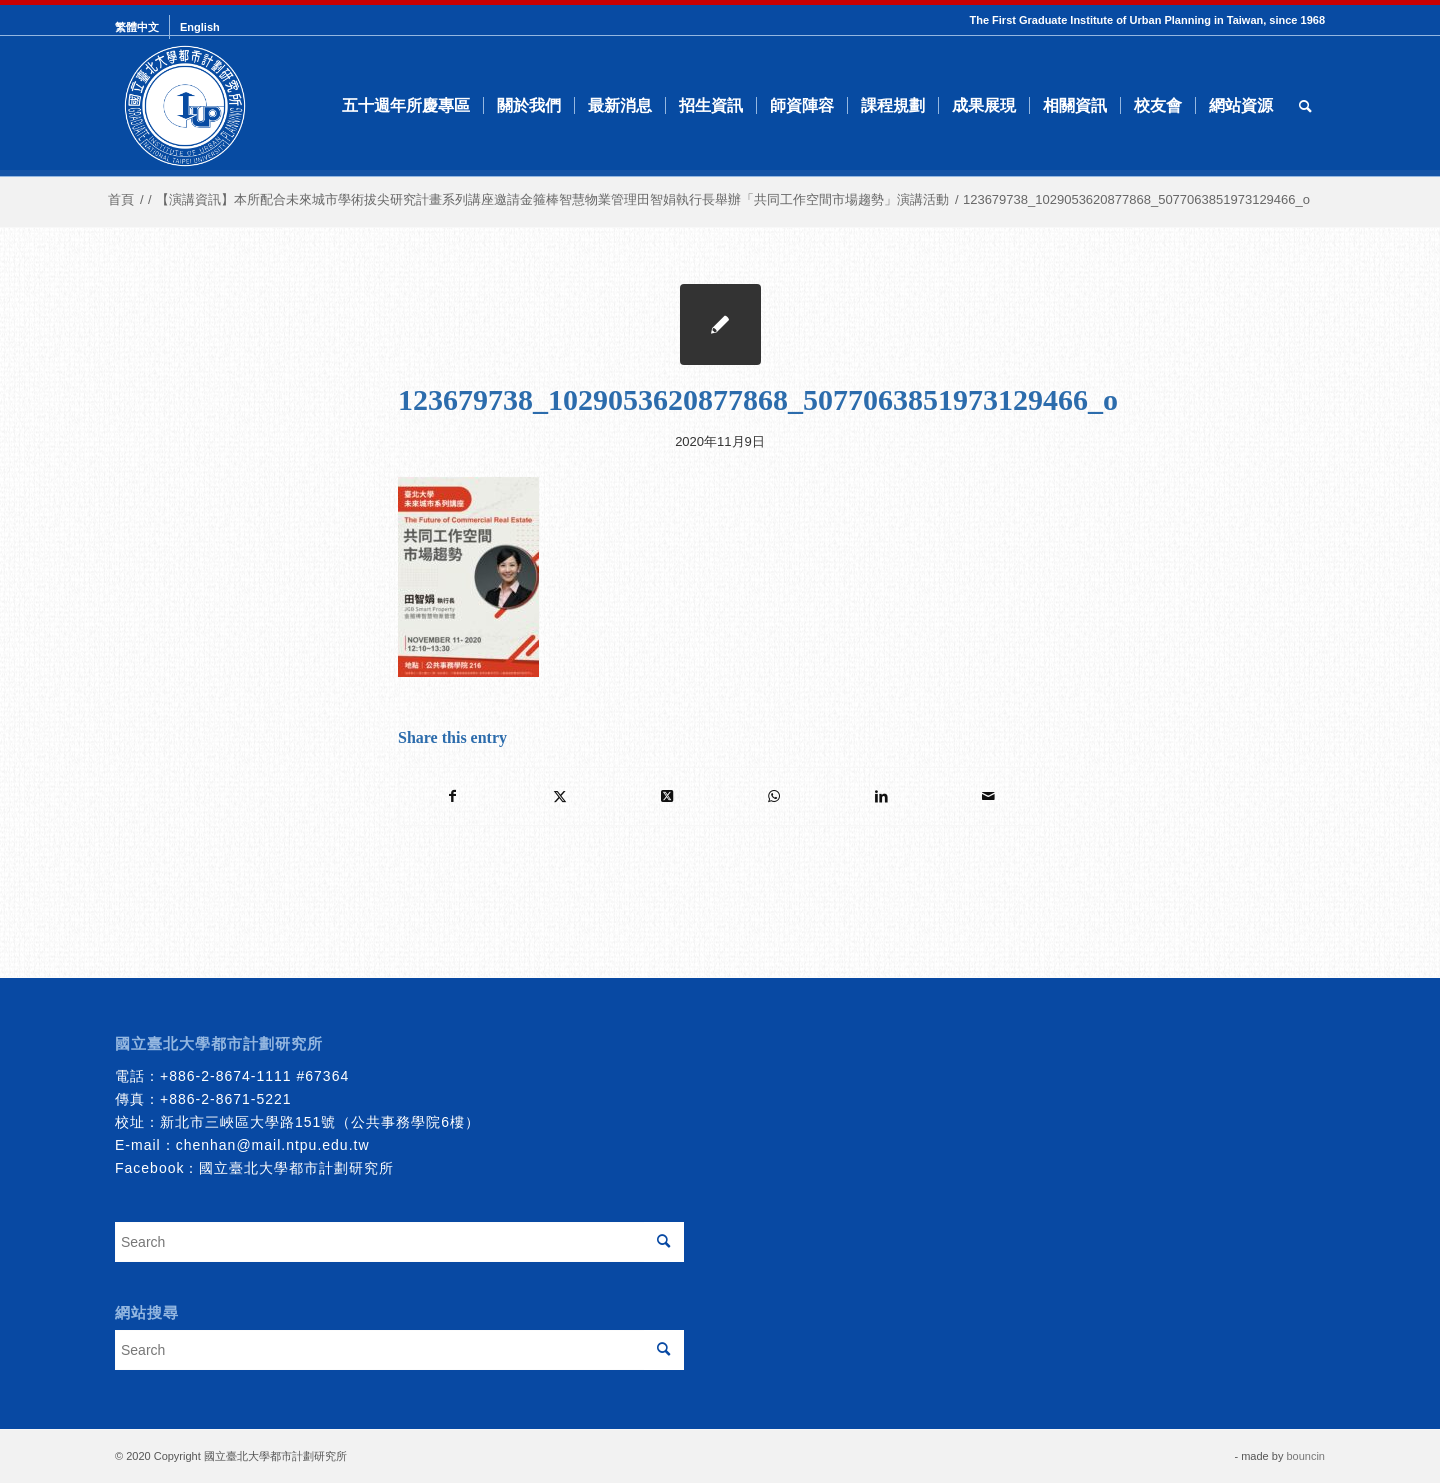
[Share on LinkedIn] (881, 796)
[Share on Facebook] (452, 796)
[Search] (1305, 106)
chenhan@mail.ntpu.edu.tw (273, 1145)
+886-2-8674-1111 (226, 1076)
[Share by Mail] (988, 796)
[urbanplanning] (185, 106)
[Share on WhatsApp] (774, 796)
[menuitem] (142, 27)
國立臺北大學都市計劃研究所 (296, 1168)
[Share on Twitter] (560, 796)
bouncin (1305, 1456)
